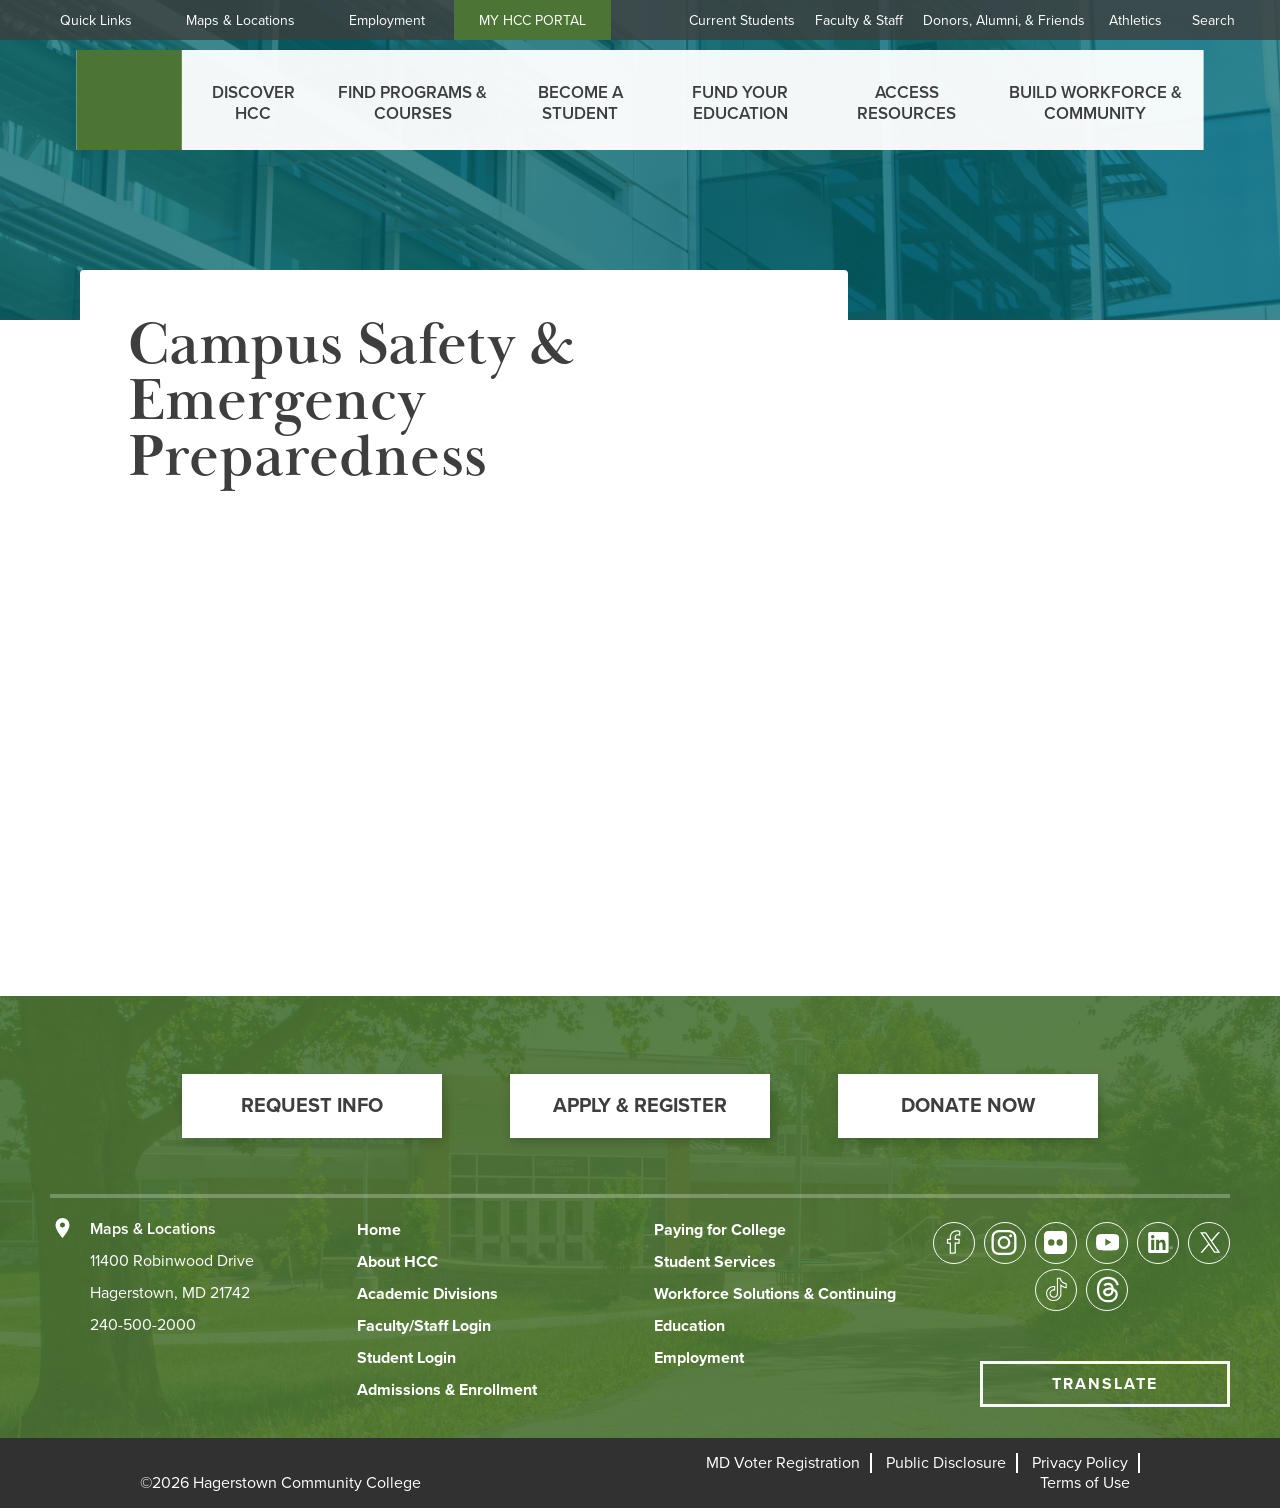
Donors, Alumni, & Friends (1004, 20)
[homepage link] (129, 100)
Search (1213, 20)
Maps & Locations (240, 20)
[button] (312, 1106)
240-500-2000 (143, 1325)
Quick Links (96, 20)
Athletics (1135, 20)
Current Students (742, 20)
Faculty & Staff (859, 20)
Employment (387, 20)
